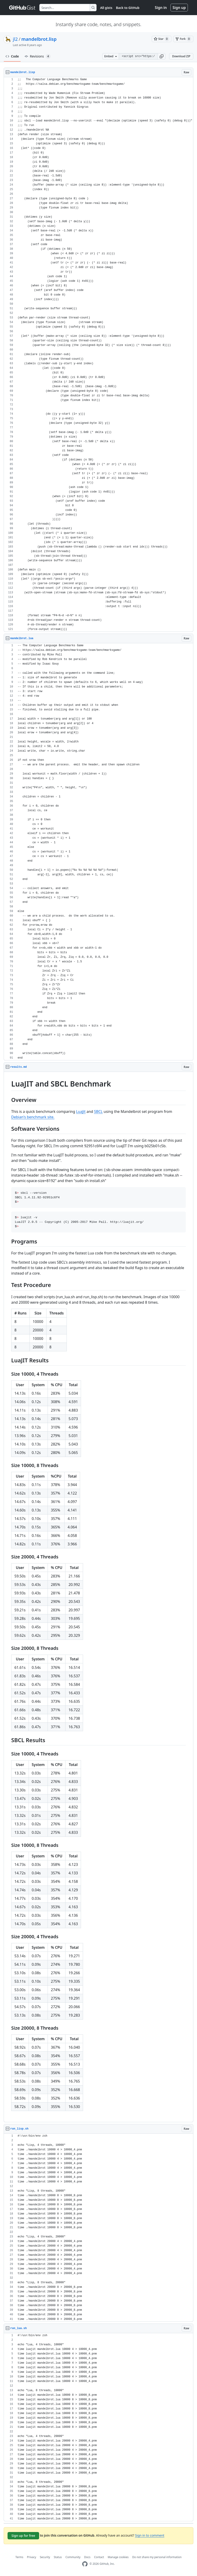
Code (12, 56)
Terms (19, 2557)
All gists (106, 7)
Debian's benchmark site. (32, 1117)
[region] (98, 354)
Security (45, 2557)
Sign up (179, 7)
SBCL (98, 1111)
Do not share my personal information (157, 2557)
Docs (87, 2557)
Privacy (31, 2557)
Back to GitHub (127, 7)
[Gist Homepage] (22, 7)
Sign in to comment (149, 2535)
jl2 (15, 39)
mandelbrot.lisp (39, 39)
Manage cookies (118, 2557)
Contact (99, 2557)
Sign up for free (23, 2535)
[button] (161, 56)
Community (73, 2557)
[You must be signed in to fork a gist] (183, 39)
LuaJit (81, 1111)
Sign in (161, 7)
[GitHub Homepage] (85, 2564)
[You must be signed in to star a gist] (161, 39)
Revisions (37, 56)
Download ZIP (181, 56)
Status (58, 2557)
